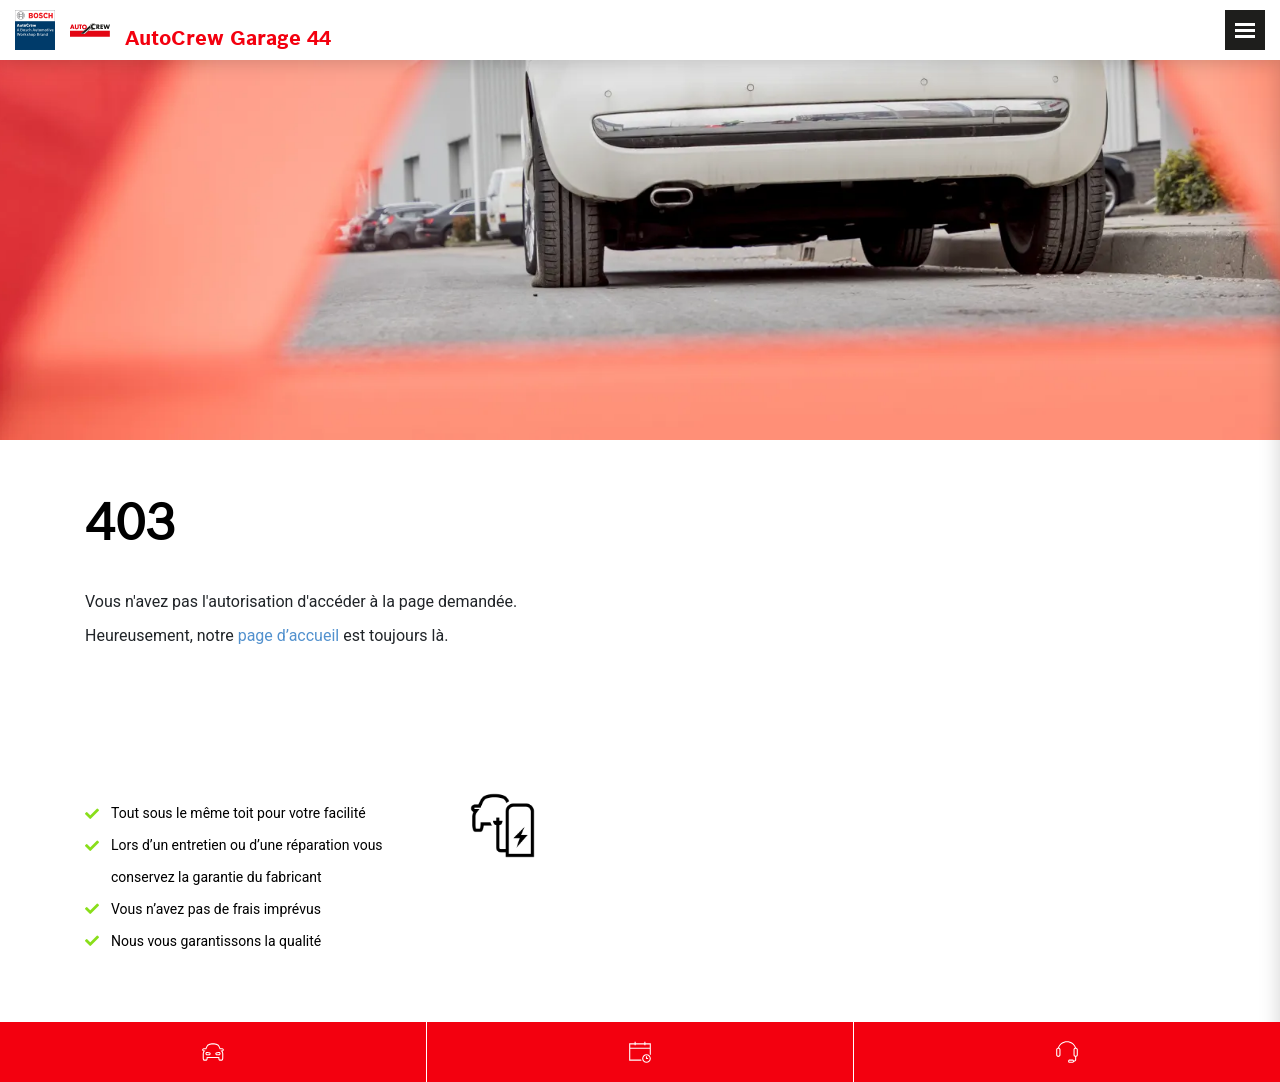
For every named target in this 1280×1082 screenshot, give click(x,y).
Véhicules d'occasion (213, 1052)
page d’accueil (289, 635)
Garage (640, 1052)
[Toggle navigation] (1245, 30)
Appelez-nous (1067, 1052)
